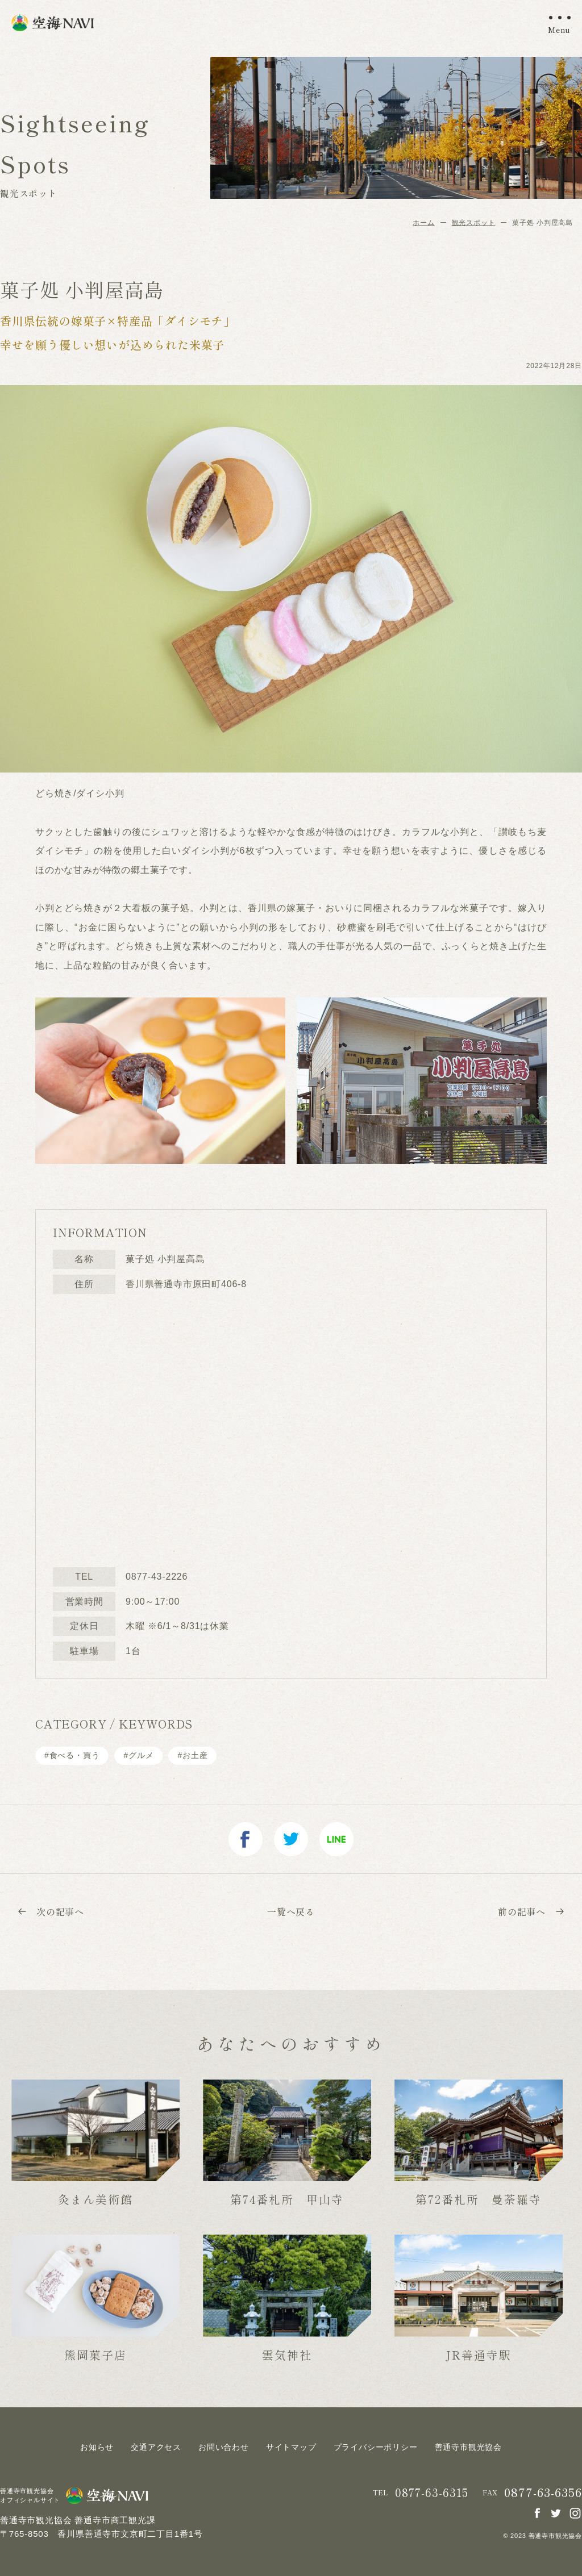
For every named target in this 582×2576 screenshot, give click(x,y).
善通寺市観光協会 (468, 2447)
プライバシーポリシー (376, 2447)
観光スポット (474, 223)
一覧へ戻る (291, 1911)
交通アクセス (156, 2447)
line (336, 1839)
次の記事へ (50, 1911)
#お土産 (192, 1755)
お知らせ (97, 2447)
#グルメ (138, 1755)
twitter (291, 1839)
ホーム (423, 223)
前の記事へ (531, 1911)
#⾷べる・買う (71, 1755)
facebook (245, 1839)
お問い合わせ (223, 2447)
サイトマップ (291, 2447)
